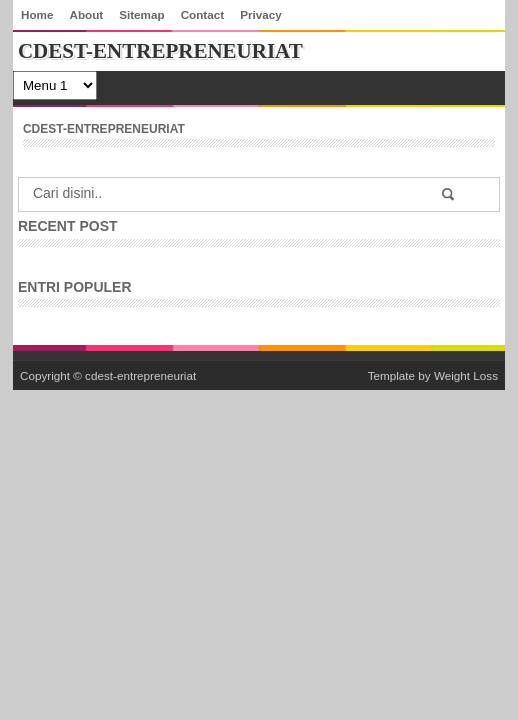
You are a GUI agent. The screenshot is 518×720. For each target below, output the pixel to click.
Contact (203, 14)
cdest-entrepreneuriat (140, 375)
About (86, 14)
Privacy (261, 14)
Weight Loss (466, 375)
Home (37, 14)
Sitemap (141, 14)
